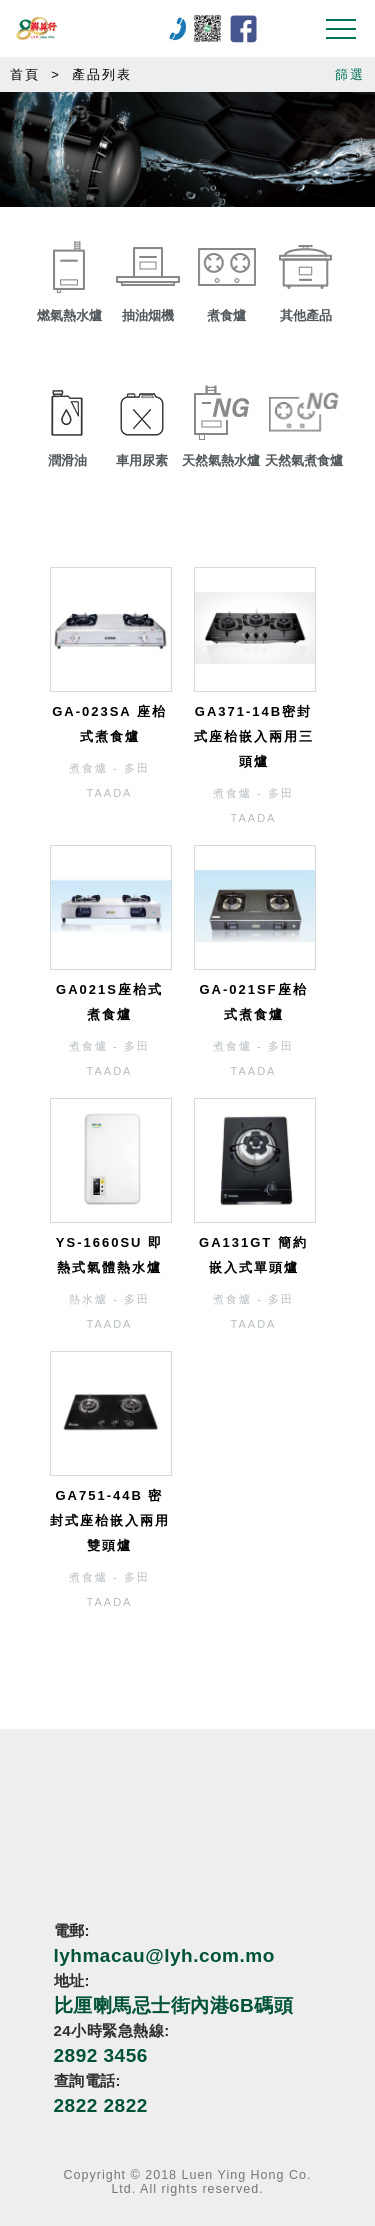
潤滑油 (67, 460)
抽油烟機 (148, 315)
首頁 (25, 74)
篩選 (350, 74)
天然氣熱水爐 (221, 460)
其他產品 (306, 315)
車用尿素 (142, 460)
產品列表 (102, 74)
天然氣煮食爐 (304, 460)
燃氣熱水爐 (69, 315)
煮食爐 (226, 315)
